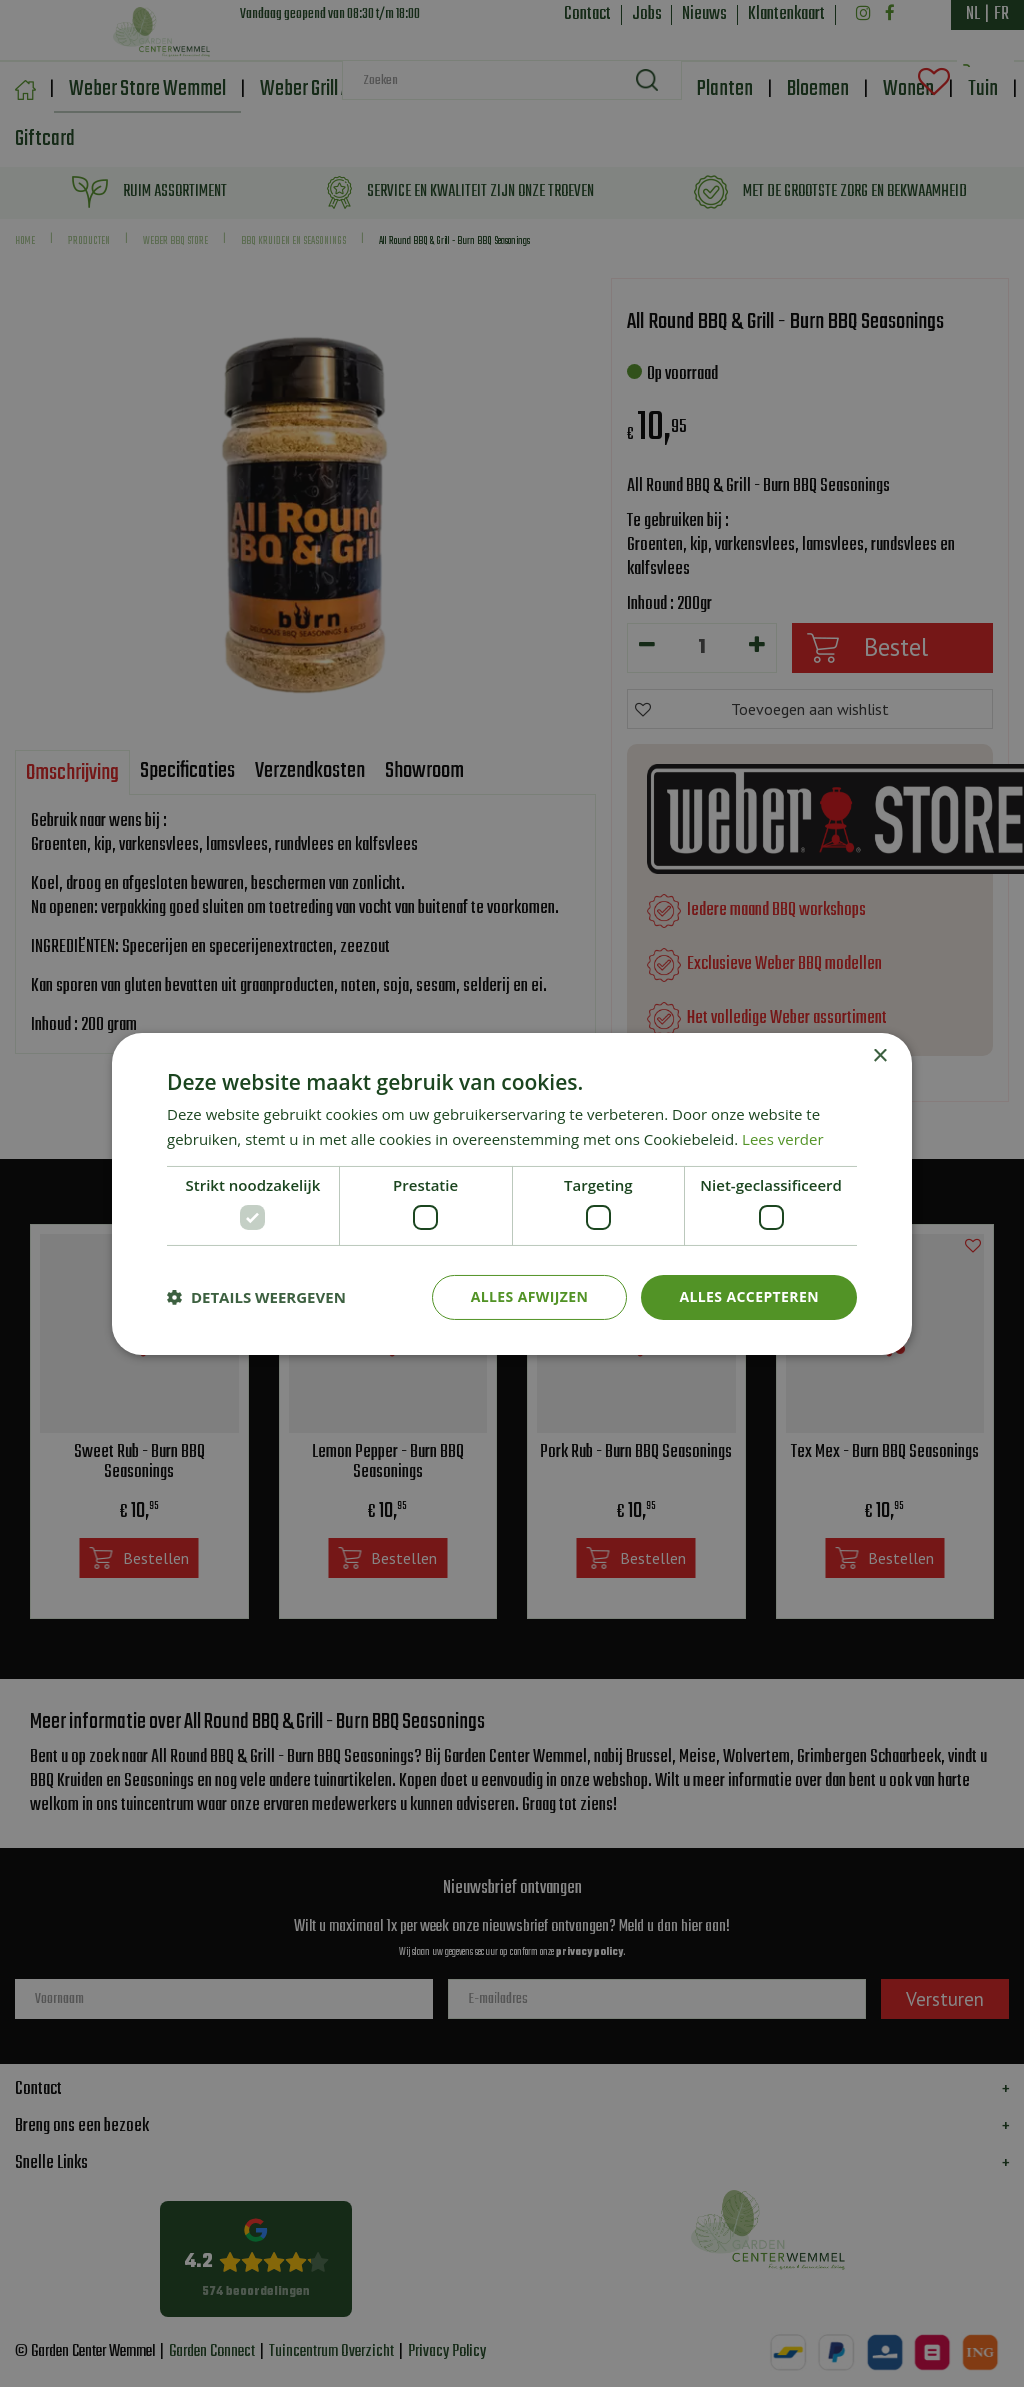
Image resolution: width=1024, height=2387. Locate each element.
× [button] (879, 1055)
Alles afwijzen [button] (530, 1296)
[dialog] (512, 1193)
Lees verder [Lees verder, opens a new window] (783, 1139)
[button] (256, 1297)
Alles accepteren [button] (749, 1296)
